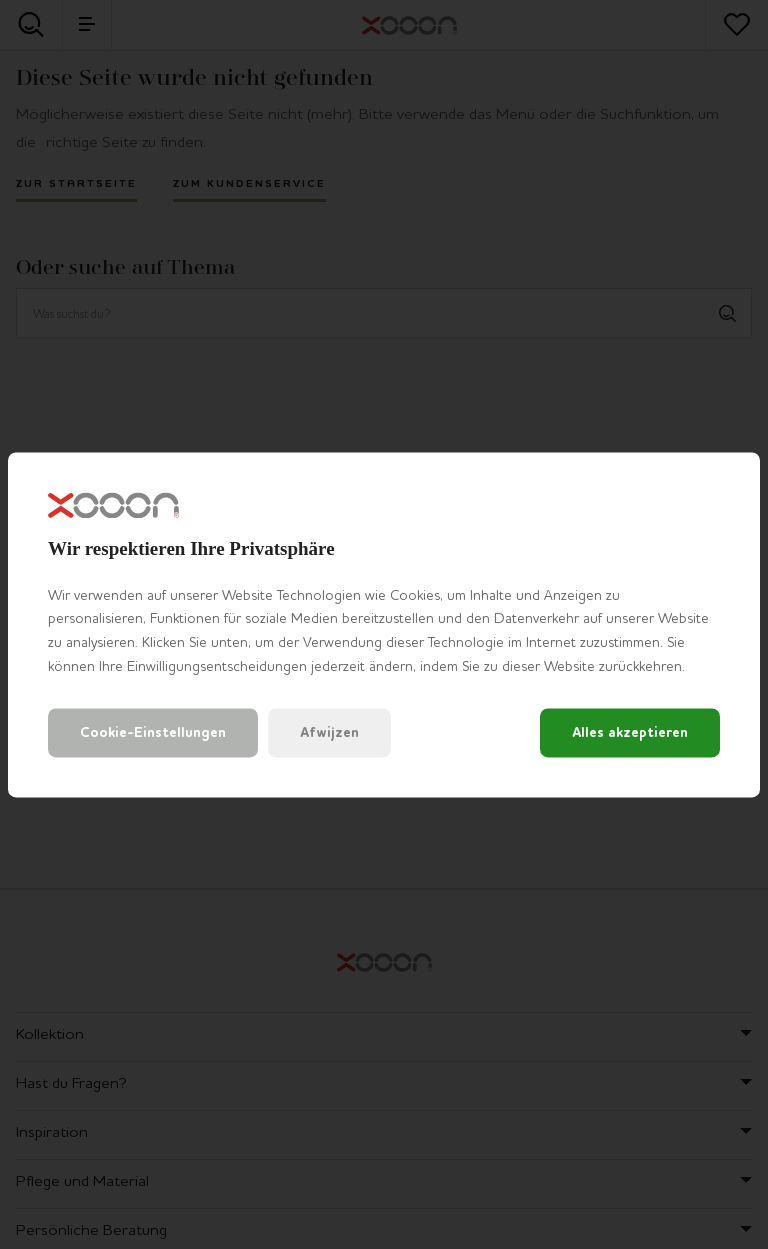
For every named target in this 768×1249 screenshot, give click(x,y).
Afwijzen (329, 732)
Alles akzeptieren (630, 732)
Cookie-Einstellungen (153, 732)
